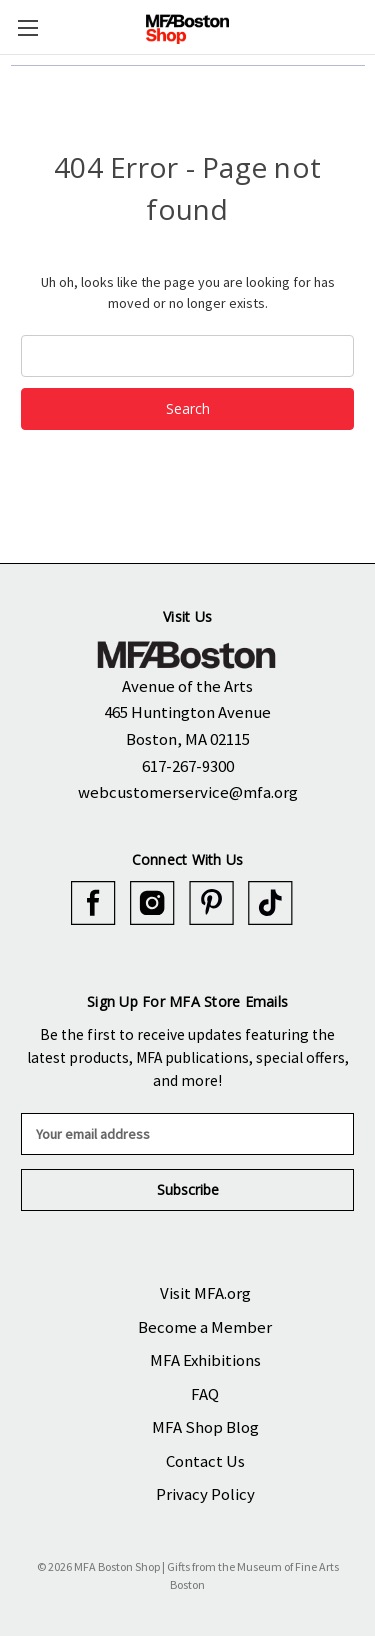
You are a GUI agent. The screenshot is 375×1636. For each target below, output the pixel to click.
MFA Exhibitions (205, 1360)
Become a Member (205, 1327)
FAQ (205, 1394)
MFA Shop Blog (205, 1427)
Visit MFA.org (205, 1293)
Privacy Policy (205, 1494)
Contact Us (205, 1461)
